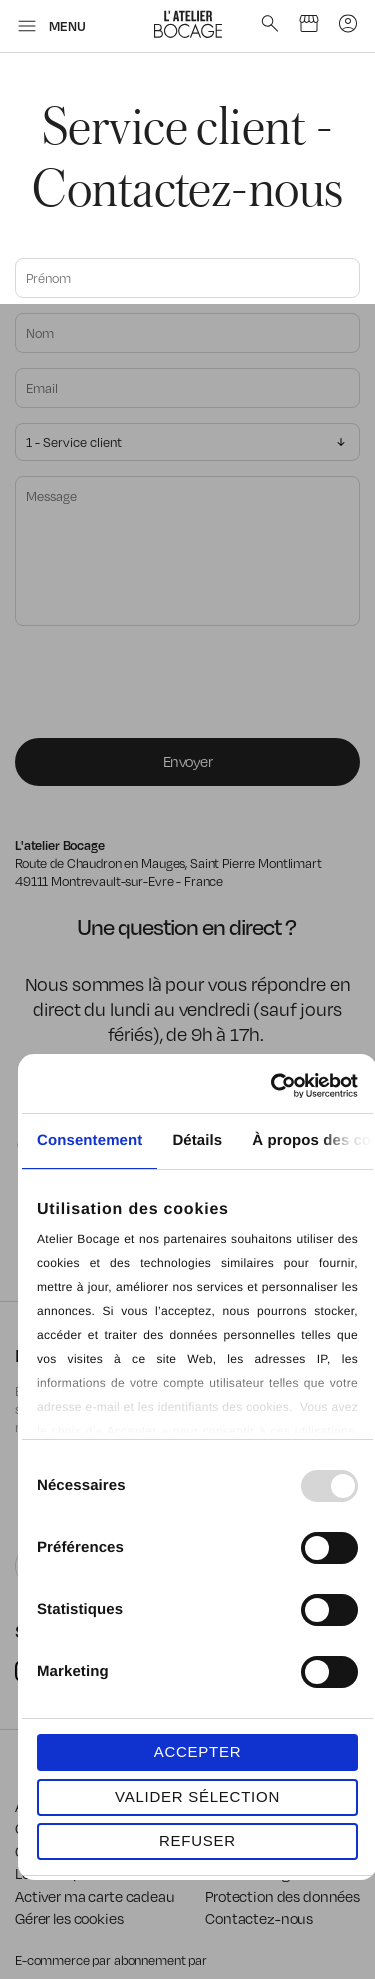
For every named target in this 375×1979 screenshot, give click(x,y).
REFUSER (197, 1840)
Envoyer (188, 761)
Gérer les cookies (69, 1918)
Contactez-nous (259, 1918)
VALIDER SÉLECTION (197, 1796)
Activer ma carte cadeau (95, 1896)
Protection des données (282, 1896)
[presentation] (167, 684)
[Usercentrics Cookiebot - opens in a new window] (274, 1086)
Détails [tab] (197, 1140)
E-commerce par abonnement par (112, 1960)
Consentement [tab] (89, 1140)
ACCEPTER (198, 1751)
